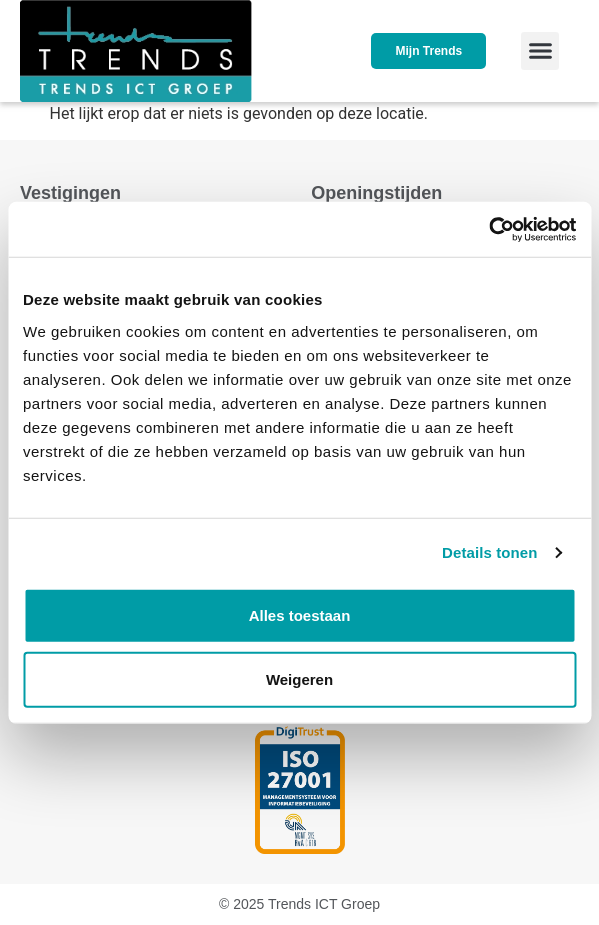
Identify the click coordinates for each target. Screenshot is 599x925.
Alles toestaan (300, 614)
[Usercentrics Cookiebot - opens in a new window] (488, 229)
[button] (540, 51)
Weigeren (299, 678)
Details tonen (489, 552)
